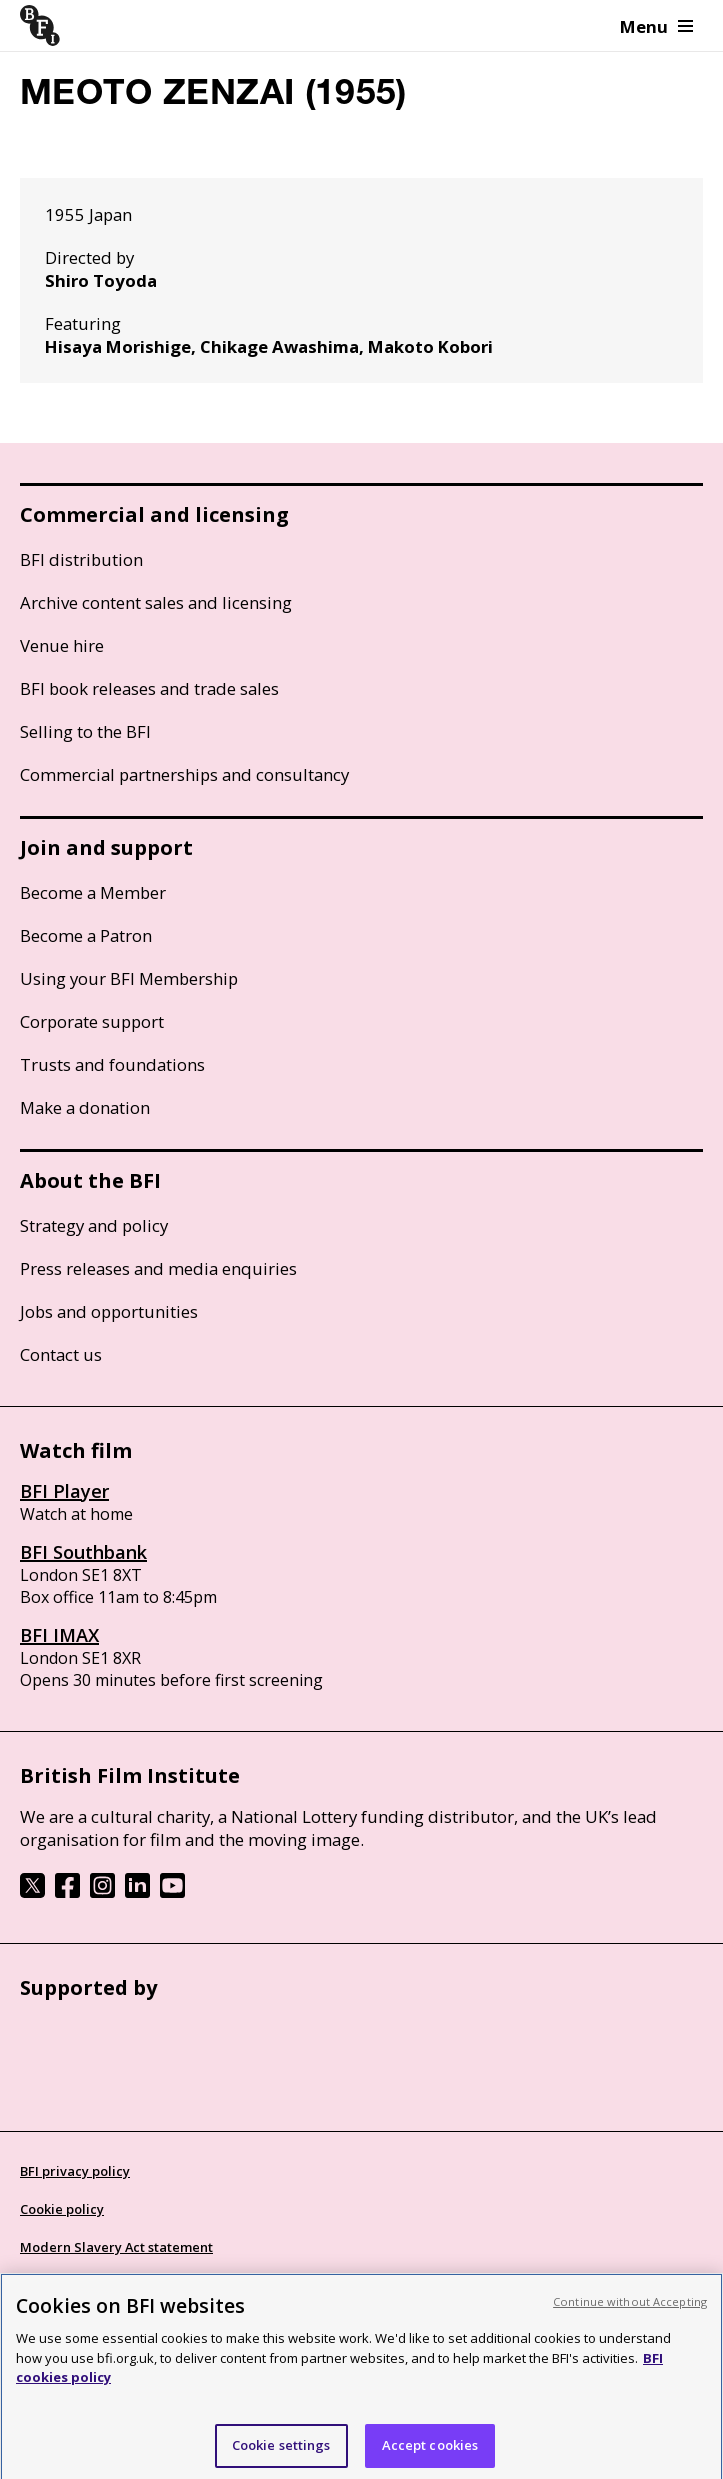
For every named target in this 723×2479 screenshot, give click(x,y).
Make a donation (85, 1107)
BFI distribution (81, 559)
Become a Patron (86, 935)
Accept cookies (430, 2452)
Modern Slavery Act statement (116, 2247)
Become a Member (93, 892)
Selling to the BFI (85, 731)
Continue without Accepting (630, 2309)
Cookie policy (62, 2209)
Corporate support (92, 1021)
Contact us (61, 1354)
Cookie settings (281, 2452)
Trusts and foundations (112, 1064)
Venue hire (62, 645)
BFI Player (64, 1491)
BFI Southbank (83, 1552)
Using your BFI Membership (129, 978)
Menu (656, 26)
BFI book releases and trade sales (149, 688)
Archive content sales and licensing (156, 602)
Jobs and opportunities (109, 1311)
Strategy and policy (94, 1225)
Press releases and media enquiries (158, 1268)
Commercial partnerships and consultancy (184, 774)
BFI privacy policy (75, 2171)
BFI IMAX (59, 1635)
